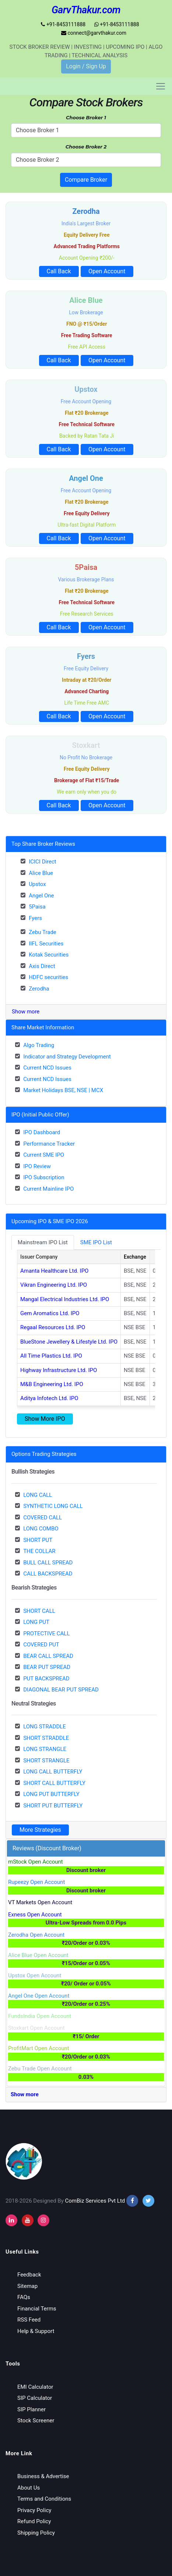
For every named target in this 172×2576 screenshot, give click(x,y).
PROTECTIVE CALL (46, 1633)
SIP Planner (31, 2409)
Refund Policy (34, 2521)
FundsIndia (39, 2016)
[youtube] (28, 2220)
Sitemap (27, 2286)
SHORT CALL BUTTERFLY (54, 1783)
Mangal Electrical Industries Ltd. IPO (64, 1299)
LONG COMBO (40, 1528)
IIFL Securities (46, 943)
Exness (86, 1919)
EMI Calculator (35, 2387)
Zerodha (39, 988)
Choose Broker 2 (86, 147)
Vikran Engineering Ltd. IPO (53, 1285)
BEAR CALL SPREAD (48, 1656)
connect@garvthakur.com (93, 33)
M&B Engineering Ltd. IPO (51, 1384)
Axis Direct (42, 966)
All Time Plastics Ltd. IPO (51, 1355)
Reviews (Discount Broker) (47, 1848)
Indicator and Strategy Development (67, 1056)
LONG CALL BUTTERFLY (52, 1771)
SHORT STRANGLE (46, 1760)
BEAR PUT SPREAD (46, 1667)
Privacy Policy (34, 2510)
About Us (28, 2487)
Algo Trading (38, 1045)
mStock (86, 1866)
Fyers (35, 918)
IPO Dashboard (41, 1132)
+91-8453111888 (63, 24)
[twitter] (148, 2201)
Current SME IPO (43, 1155)
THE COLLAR (39, 1551)
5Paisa (37, 906)
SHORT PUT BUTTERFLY (53, 1805)
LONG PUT (36, 1622)
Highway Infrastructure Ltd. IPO (58, 1370)
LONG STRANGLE (44, 1749)
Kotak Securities (49, 954)
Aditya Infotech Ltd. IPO (49, 1398)
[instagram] (11, 2220)
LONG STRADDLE (44, 1726)
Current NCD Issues (47, 1067)
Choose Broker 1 (86, 117)
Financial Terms (36, 2308)
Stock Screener (35, 2420)
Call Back (59, 271)
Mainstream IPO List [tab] (43, 1242)
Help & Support (35, 2331)
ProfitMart (86, 2053)
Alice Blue (41, 873)
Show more (25, 1011)
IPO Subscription (43, 1177)
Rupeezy (86, 1887)
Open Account (106, 271)
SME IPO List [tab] (96, 1242)
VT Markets (40, 1902)
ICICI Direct (42, 861)
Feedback (29, 2274)
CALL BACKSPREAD (47, 1573)
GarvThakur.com (86, 10)
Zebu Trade (42, 932)
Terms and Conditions (44, 2498)
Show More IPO (45, 1418)
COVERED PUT (41, 1644)
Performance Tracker (49, 1143)
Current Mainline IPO (48, 1189)
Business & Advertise (43, 2476)
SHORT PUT (37, 1540)
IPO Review (37, 1166)
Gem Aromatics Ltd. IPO (50, 1313)
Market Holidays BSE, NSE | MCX (63, 1090)
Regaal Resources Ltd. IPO (52, 1327)
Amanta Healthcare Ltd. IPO (54, 1271)
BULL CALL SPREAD (48, 1562)
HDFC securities (48, 977)
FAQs (23, 2297)
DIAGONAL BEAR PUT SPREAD (61, 1689)
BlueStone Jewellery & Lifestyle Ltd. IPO (68, 1341)
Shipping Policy (36, 2532)
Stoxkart (86, 2032)
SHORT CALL (39, 1611)
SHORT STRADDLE (46, 1738)
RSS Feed (29, 2319)
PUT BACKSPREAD (46, 1678)
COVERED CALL (42, 1517)
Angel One (41, 895)
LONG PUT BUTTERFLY (51, 1794)
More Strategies (40, 1829)
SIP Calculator (34, 2398)
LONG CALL (37, 1495)
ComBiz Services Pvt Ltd (95, 2200)
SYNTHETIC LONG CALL (53, 1506)
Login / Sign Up (86, 66)
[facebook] (132, 2201)
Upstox (37, 884)
